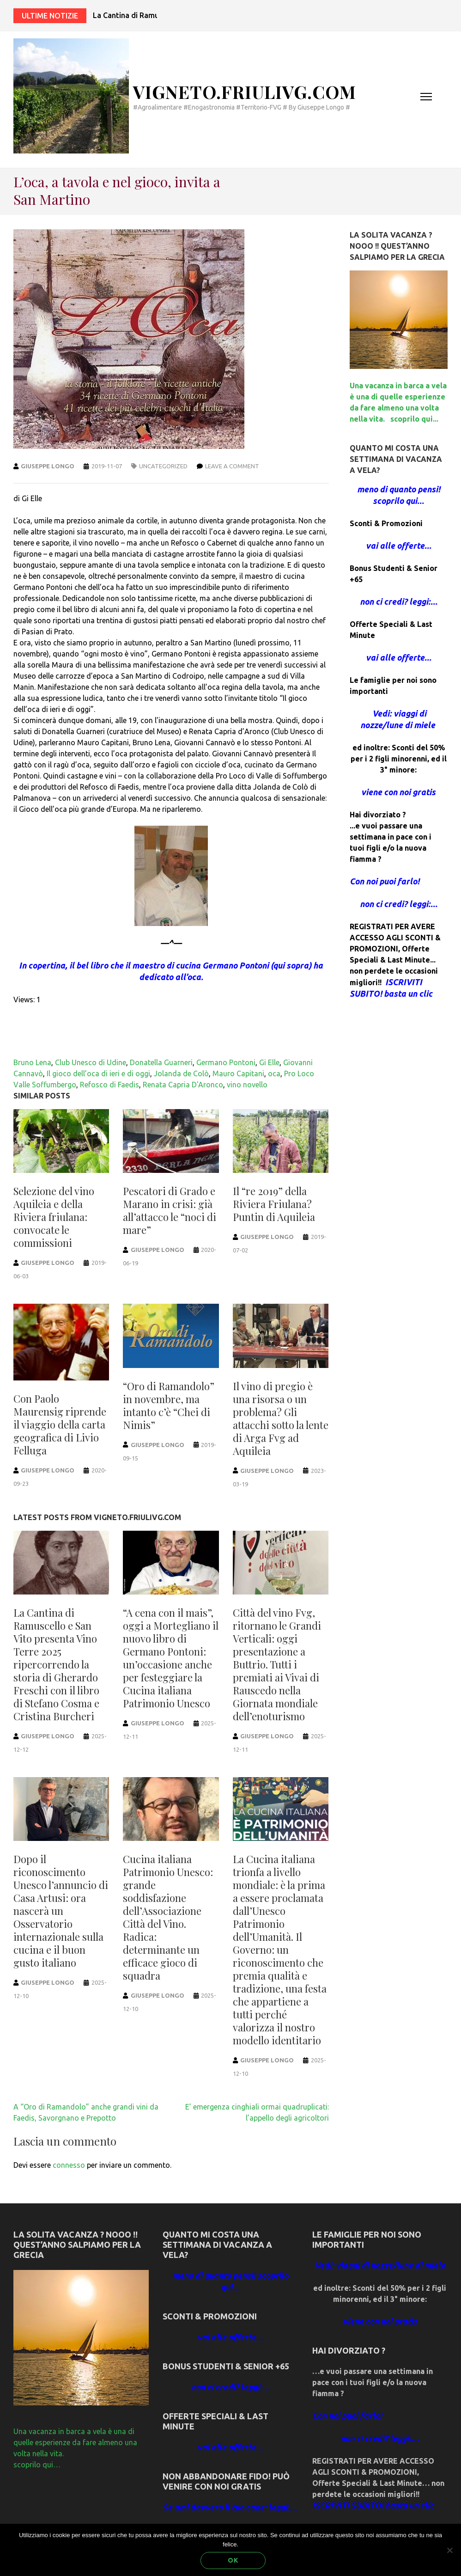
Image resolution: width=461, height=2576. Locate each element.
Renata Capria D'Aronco (183, 1084)
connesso (69, 2165)
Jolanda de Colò (181, 1073)
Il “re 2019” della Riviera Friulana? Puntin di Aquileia (274, 1204)
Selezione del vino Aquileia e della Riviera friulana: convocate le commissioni (53, 1217)
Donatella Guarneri (161, 1062)
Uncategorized (163, 466)
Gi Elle (269, 1062)
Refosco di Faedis (109, 1084)
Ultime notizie (50, 16)
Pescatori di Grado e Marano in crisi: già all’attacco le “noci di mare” (169, 1210)
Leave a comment (232, 466)
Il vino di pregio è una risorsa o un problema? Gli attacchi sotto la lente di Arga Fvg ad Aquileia (280, 1418)
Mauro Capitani (238, 1073)
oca (274, 1073)
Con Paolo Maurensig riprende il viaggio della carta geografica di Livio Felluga (59, 1424)
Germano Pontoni (225, 1062)
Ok (233, 2560)
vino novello (247, 1084)
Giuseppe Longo (47, 466)
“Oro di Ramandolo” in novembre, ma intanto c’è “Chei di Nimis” (168, 1405)
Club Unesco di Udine (90, 1062)
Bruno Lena (32, 1062)
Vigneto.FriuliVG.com (244, 92)
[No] (449, 2550)
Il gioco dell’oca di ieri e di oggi (98, 1073)
